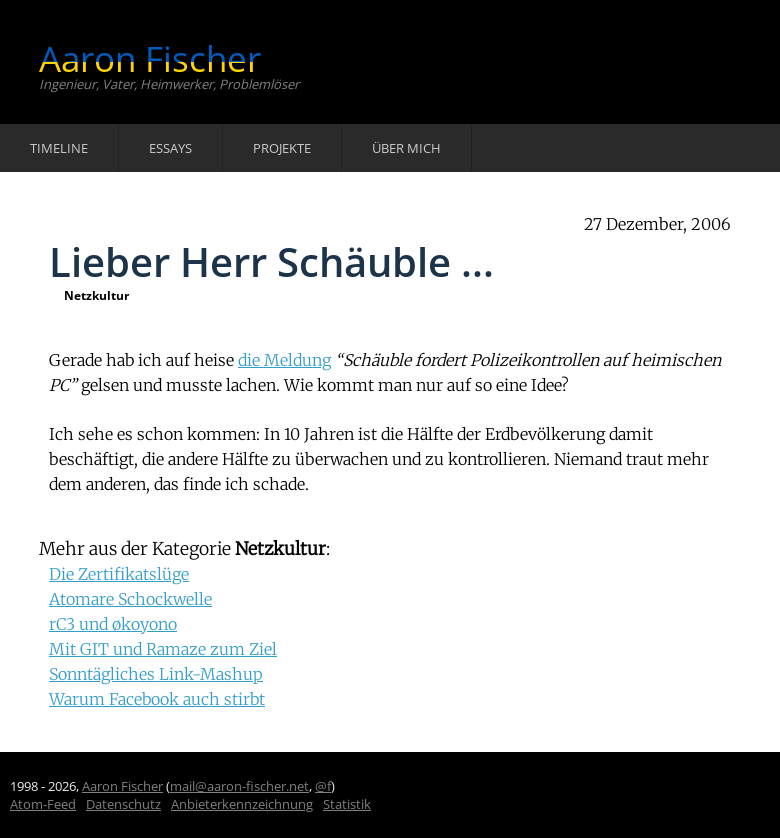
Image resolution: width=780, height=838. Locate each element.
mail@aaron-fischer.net (239, 786)
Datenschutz (123, 804)
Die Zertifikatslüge (119, 574)
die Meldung (284, 360)
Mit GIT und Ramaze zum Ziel (163, 649)
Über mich (406, 148)
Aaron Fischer (150, 58)
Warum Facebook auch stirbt (157, 699)
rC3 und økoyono (113, 624)
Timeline (59, 148)
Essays (170, 148)
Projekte (282, 148)
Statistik (347, 804)
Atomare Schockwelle (130, 599)
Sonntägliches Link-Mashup (156, 674)
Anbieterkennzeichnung (242, 804)
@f (323, 786)
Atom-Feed (43, 804)
